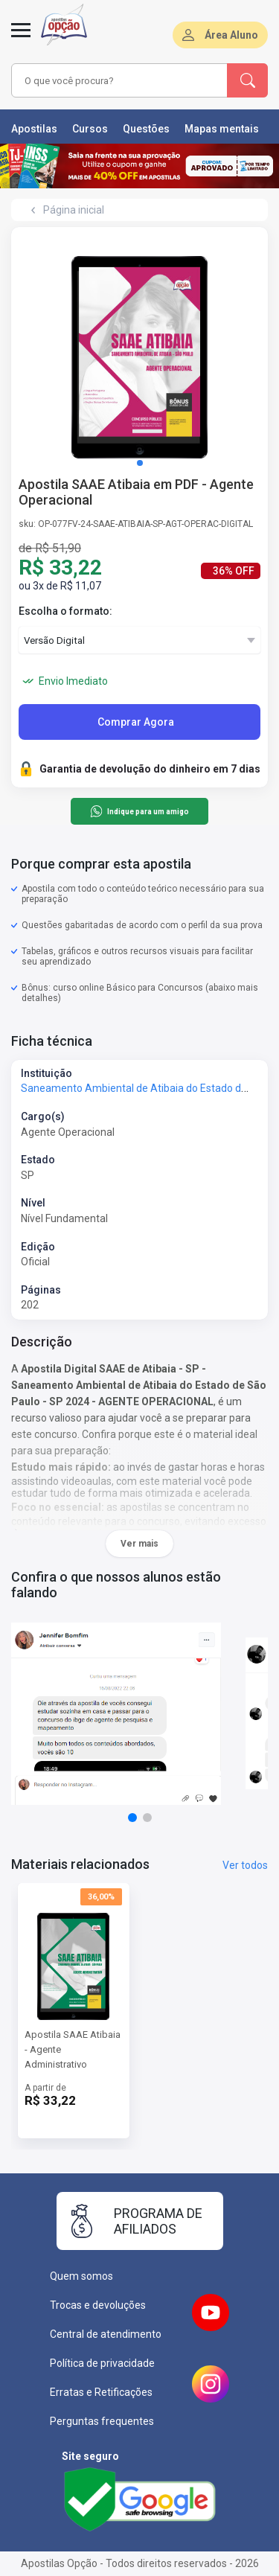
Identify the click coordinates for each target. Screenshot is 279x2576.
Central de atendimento (105, 2334)
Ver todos (245, 1865)
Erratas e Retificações (101, 2392)
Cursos (90, 129)
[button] (140, 463)
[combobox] (120, 80)
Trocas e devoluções (98, 2305)
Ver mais (139, 1543)
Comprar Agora (135, 722)
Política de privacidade (102, 2363)
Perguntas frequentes (102, 2421)
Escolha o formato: (65, 611)
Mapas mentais (222, 129)
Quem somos (81, 2276)
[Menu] (21, 38)
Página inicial (73, 210)
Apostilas (34, 129)
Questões (146, 129)
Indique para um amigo (139, 811)
